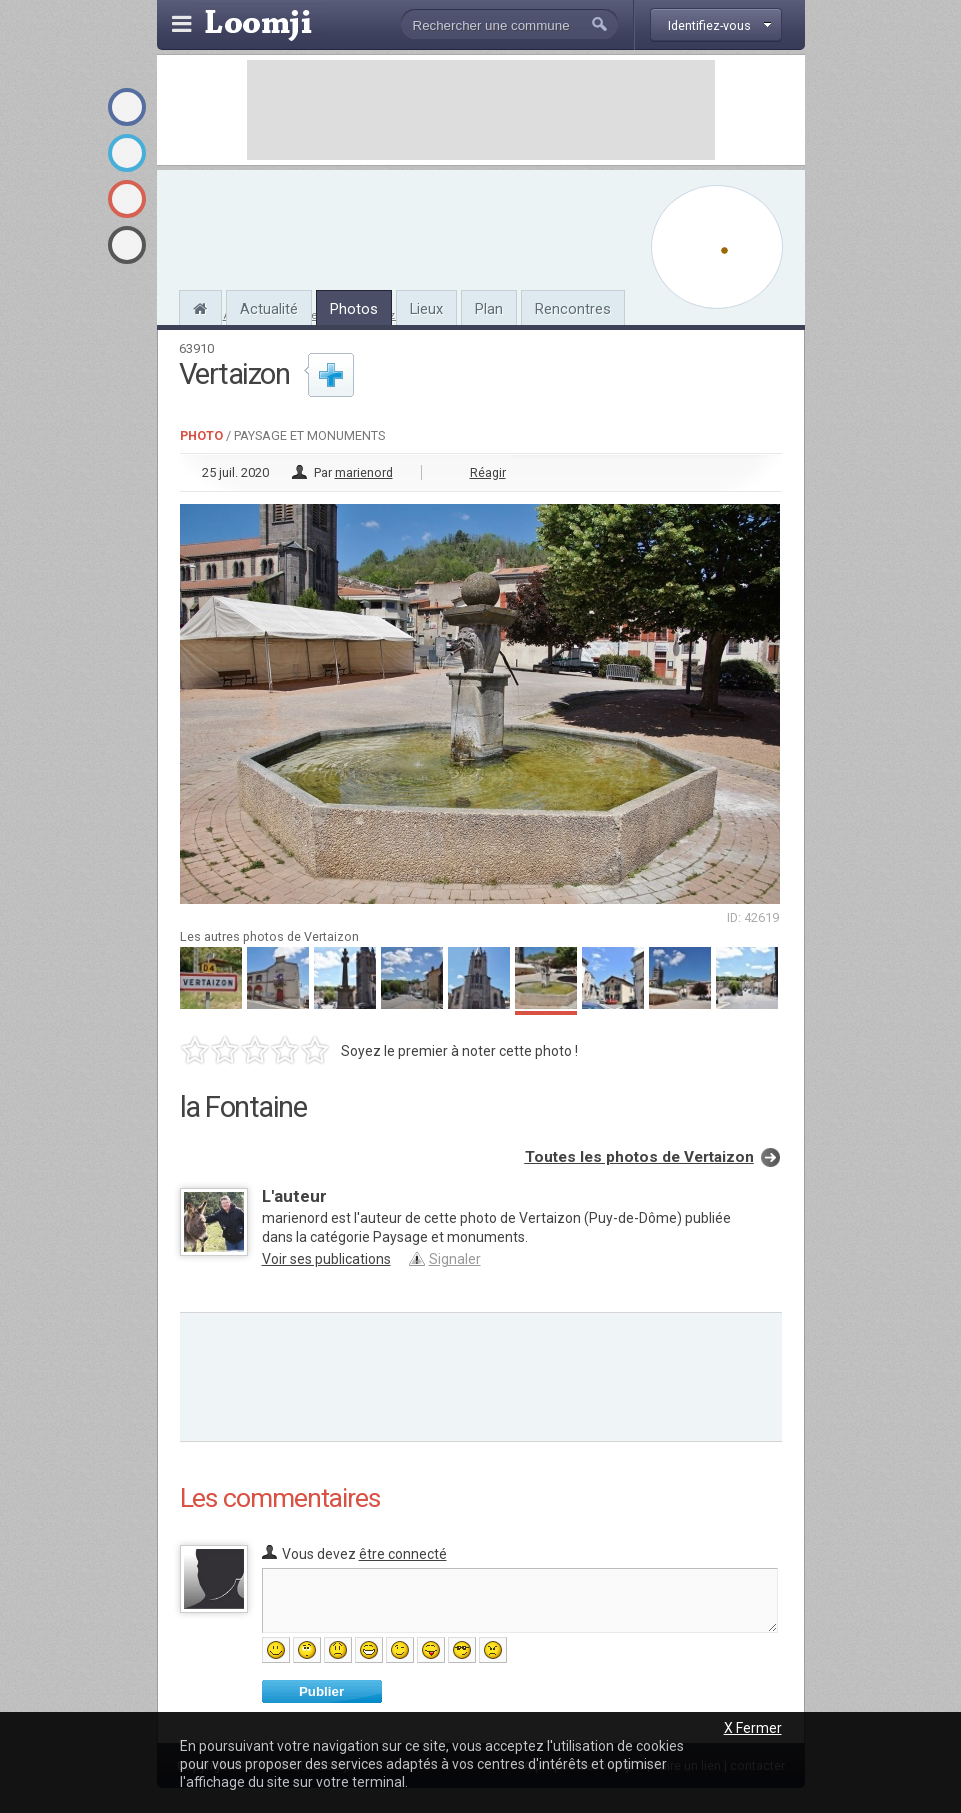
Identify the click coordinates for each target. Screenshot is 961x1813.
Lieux (426, 309)
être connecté (403, 1554)
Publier (321, 1691)
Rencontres (573, 309)
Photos (354, 309)
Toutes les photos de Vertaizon (639, 1157)
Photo (201, 435)
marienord (364, 472)
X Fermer (753, 1728)
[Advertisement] (481, 110)
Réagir (488, 472)
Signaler (455, 1259)
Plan (489, 309)
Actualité (269, 309)
